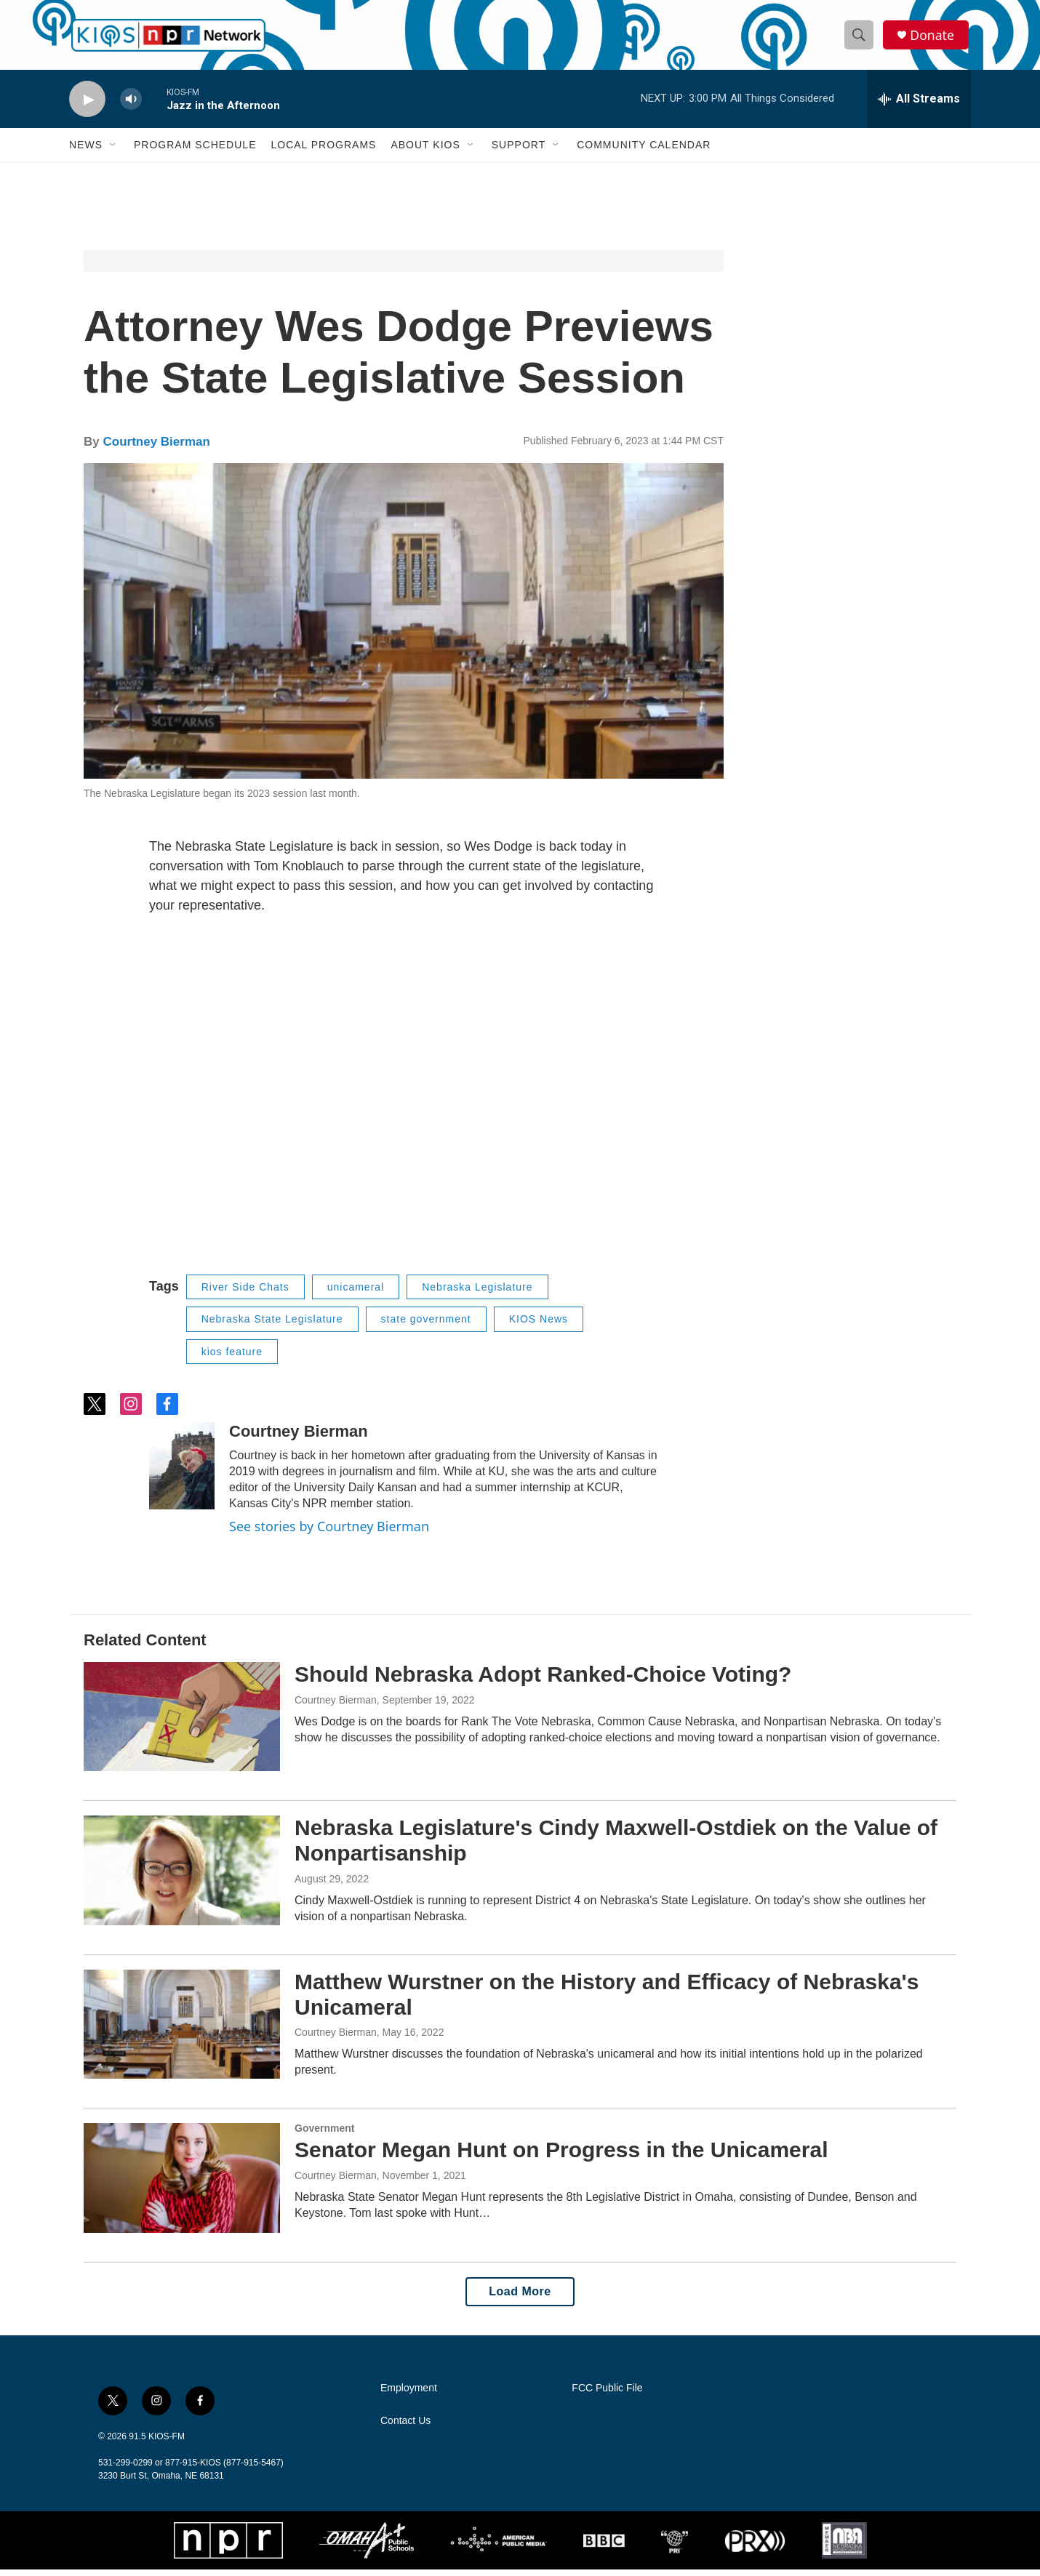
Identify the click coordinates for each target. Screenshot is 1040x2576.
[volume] (131, 105)
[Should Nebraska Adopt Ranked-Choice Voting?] (182, 1723)
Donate (933, 38)
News (86, 151)
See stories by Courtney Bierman (329, 1532)
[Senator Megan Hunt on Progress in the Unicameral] (182, 2184)
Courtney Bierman (156, 448)
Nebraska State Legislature (272, 1325)
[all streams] (919, 105)
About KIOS (425, 151)
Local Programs (323, 151)
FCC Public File (607, 2394)
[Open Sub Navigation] (113, 151)
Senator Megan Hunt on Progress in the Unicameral (561, 2156)
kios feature (232, 1358)
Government (324, 2134)
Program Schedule (195, 151)
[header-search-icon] (860, 38)
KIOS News (538, 1325)
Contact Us (405, 2427)
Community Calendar (644, 151)
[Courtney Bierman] (182, 1472)
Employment (408, 2394)
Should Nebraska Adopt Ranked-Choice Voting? (543, 1681)
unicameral (355, 1293)
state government (426, 1325)
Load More (520, 2298)
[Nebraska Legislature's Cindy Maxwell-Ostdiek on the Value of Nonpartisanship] (182, 1876)
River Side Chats (245, 1293)
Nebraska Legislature (477, 1293)
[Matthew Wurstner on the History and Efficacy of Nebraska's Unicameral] (182, 2030)
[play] (87, 105)
